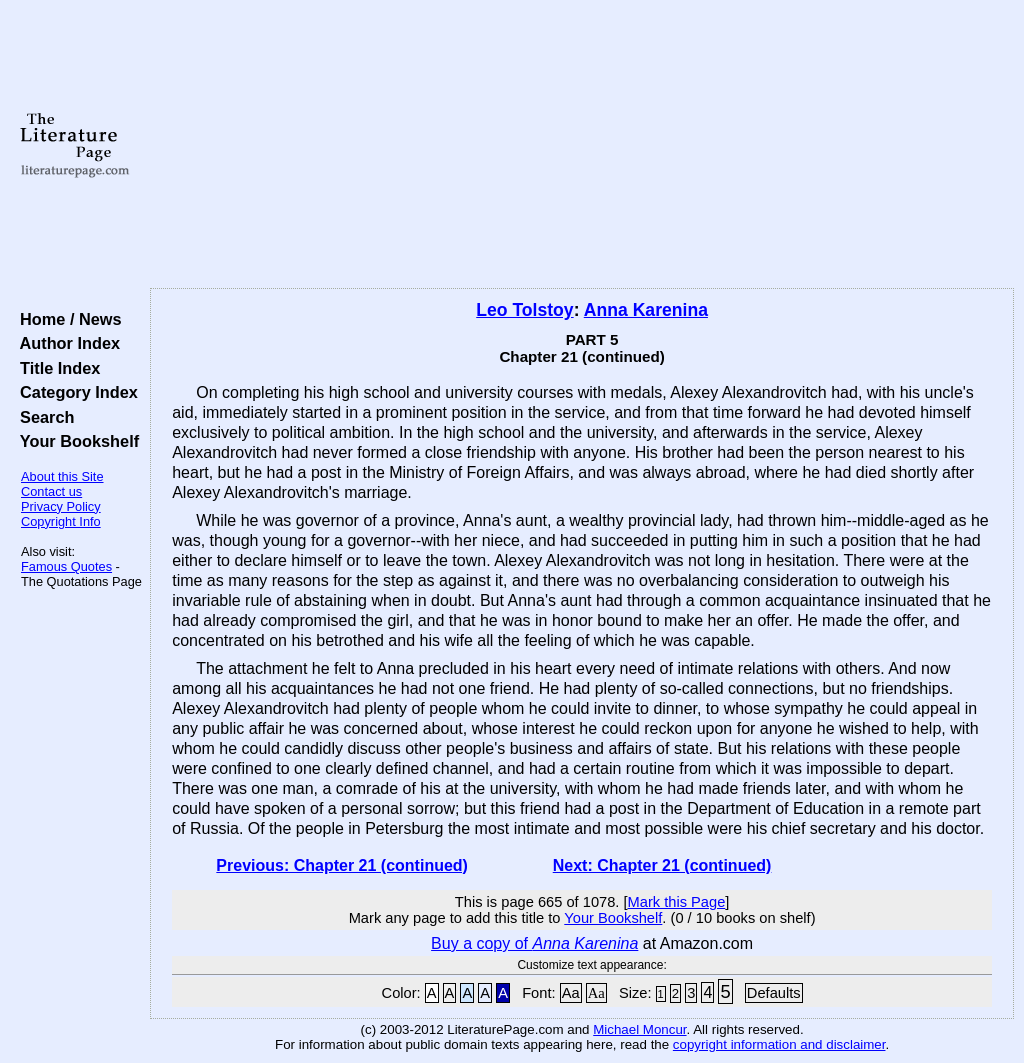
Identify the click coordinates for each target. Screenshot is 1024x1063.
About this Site (62, 476)
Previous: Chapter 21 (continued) (342, 865)
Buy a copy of (534, 943)
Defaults (774, 993)
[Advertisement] (582, 145)
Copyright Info (61, 521)
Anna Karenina (646, 310)
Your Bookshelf (75, 441)
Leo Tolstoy (524, 310)
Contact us (51, 491)
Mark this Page (677, 902)
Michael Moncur (639, 1029)
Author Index (65, 343)
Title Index (55, 368)
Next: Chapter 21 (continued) (662, 865)
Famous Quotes (66, 566)
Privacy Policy (61, 506)
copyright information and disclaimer (779, 1044)
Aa (571, 993)
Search (42, 417)
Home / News (66, 319)
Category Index (74, 392)
